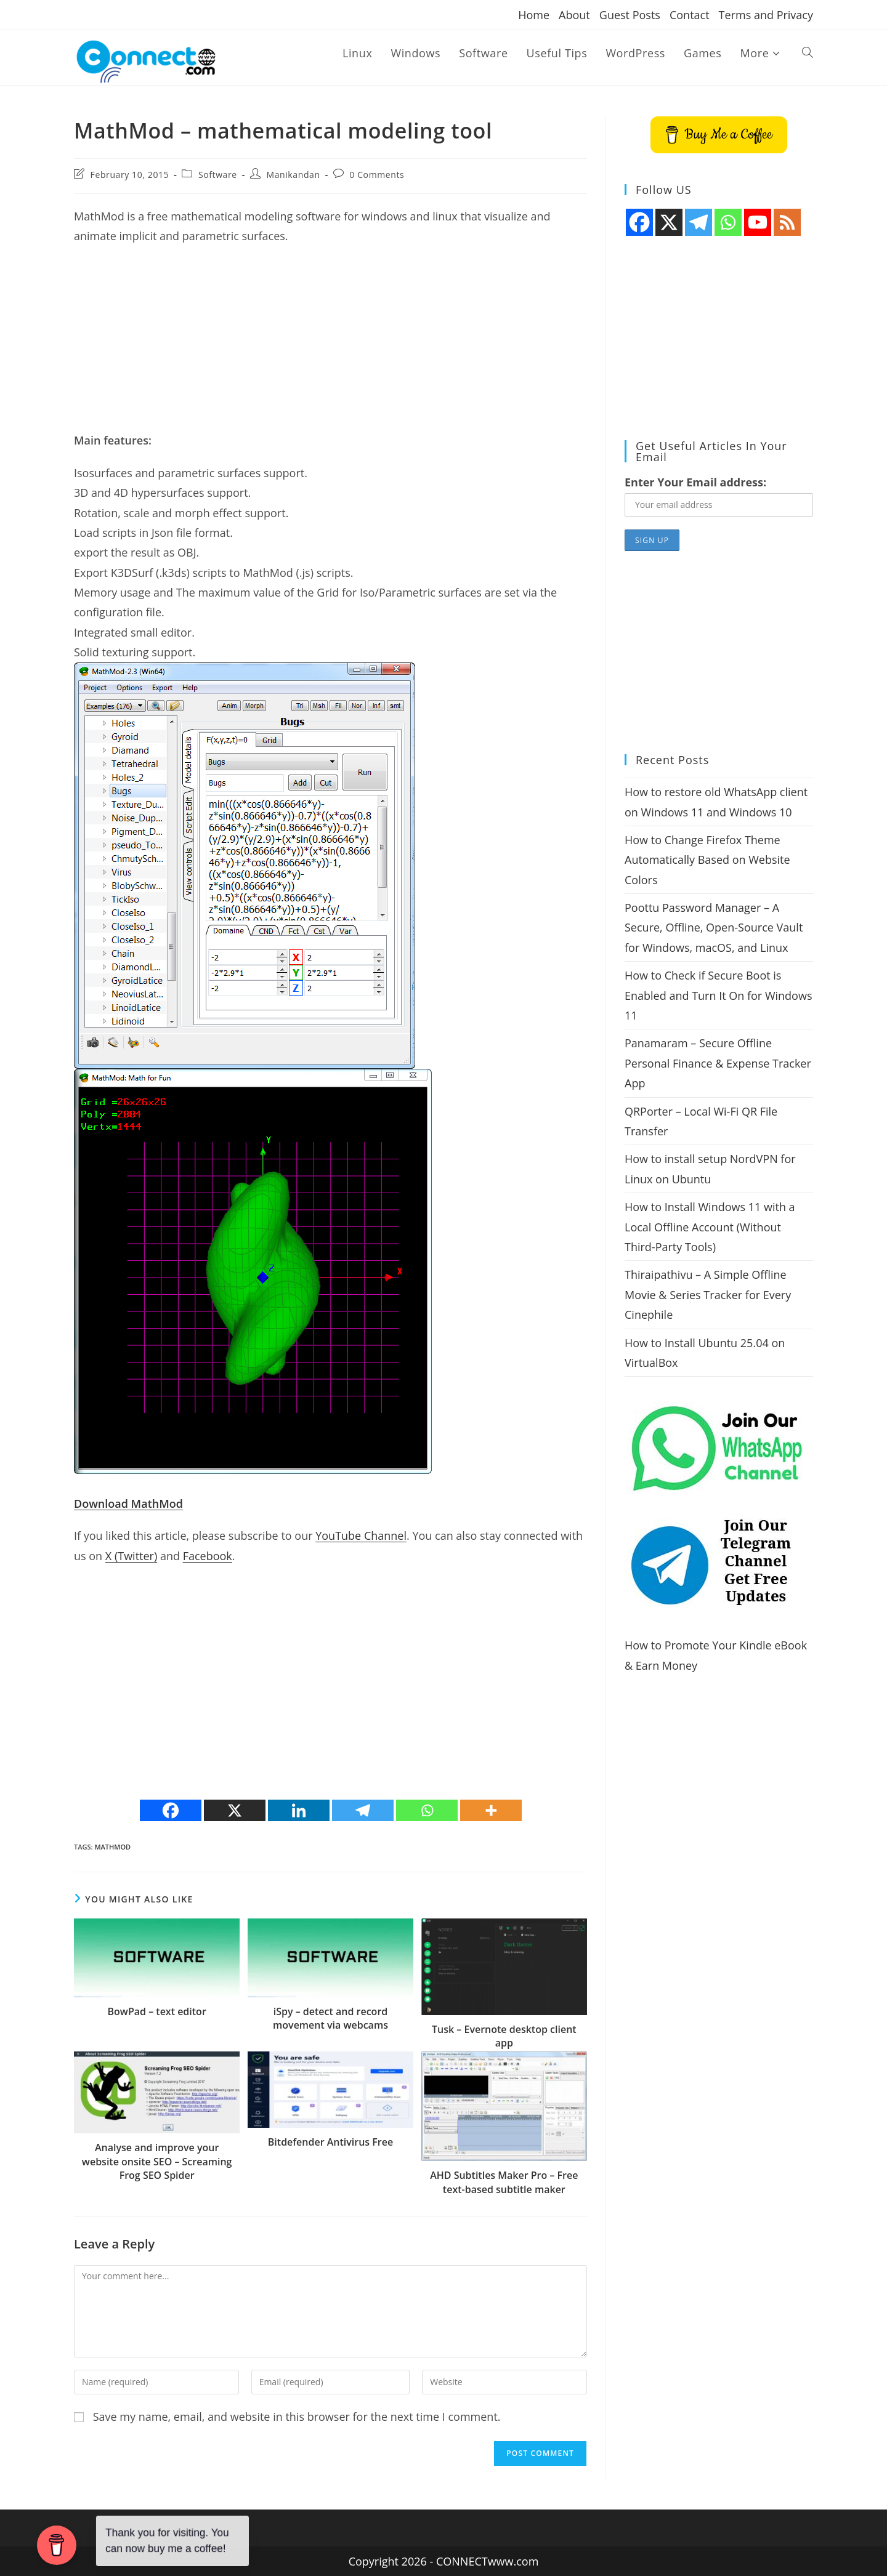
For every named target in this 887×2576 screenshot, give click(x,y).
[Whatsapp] (427, 1810)
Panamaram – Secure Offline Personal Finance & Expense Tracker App (718, 1063)
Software (217, 174)
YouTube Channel (361, 1535)
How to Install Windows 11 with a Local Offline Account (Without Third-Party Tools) (710, 1226)
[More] (491, 1810)
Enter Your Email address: (695, 482)
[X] (234, 1810)
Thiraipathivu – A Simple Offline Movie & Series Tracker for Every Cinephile (708, 1294)
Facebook (207, 1555)
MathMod (112, 1846)
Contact (690, 14)
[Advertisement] (330, 344)
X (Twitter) (131, 1555)
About (574, 14)
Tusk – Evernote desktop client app (504, 2036)
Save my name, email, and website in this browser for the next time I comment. (297, 2416)
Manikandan (293, 174)
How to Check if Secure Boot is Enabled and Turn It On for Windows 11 (718, 995)
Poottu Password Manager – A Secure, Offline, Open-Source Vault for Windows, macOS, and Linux (714, 927)
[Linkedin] (299, 1810)
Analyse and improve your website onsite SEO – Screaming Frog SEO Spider (157, 2161)
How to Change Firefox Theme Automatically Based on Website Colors (707, 859)
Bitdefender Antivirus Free (330, 2142)
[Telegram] (363, 1810)
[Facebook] (170, 1810)
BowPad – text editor (157, 2011)
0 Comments (376, 174)
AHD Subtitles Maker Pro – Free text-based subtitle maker (504, 2182)
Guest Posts (629, 14)
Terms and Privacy (766, 14)
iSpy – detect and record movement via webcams (330, 2018)
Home (533, 14)
